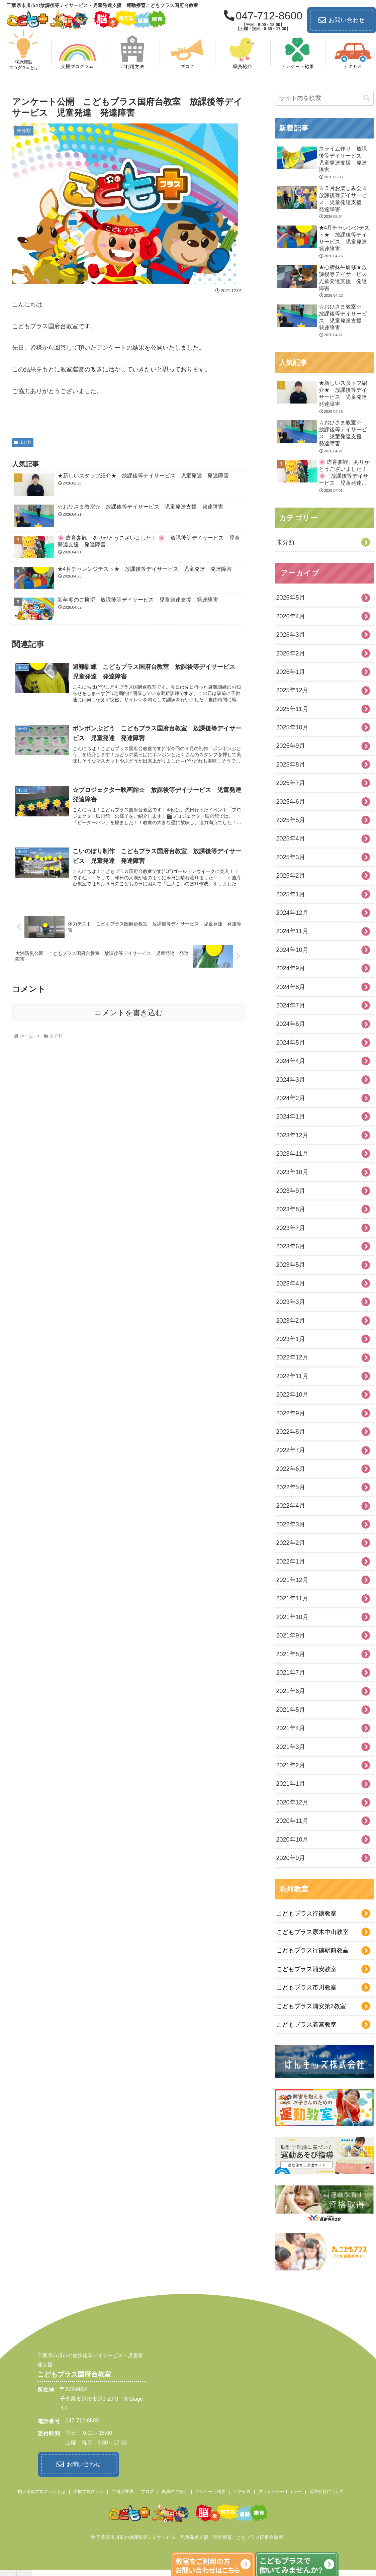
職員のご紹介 (175, 2490)
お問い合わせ (341, 20)
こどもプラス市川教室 (306, 1987)
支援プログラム (88, 2490)
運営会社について (326, 2490)
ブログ (147, 2490)
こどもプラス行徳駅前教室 (312, 1950)
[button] (367, 98)
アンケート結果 (210, 2490)
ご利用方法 (122, 2490)
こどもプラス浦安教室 (306, 1969)
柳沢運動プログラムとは (42, 2490)
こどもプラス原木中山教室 (312, 1932)
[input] (324, 98)
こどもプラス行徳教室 (306, 1913)
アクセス (242, 2490)
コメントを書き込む (128, 1012)
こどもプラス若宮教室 (306, 2024)
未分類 (23, 442)
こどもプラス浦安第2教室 (311, 2006)
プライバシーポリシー (280, 2490)
